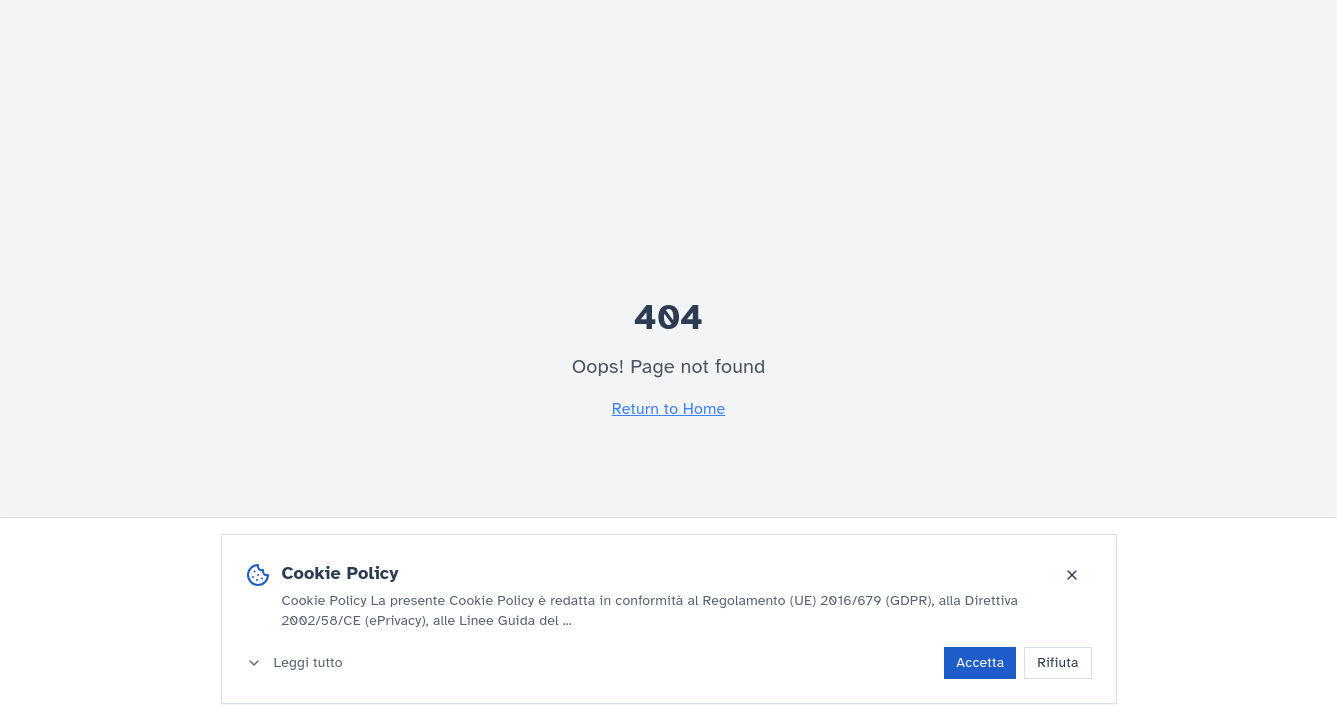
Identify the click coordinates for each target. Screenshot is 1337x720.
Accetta (980, 662)
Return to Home (668, 409)
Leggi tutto (294, 662)
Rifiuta (1057, 662)
